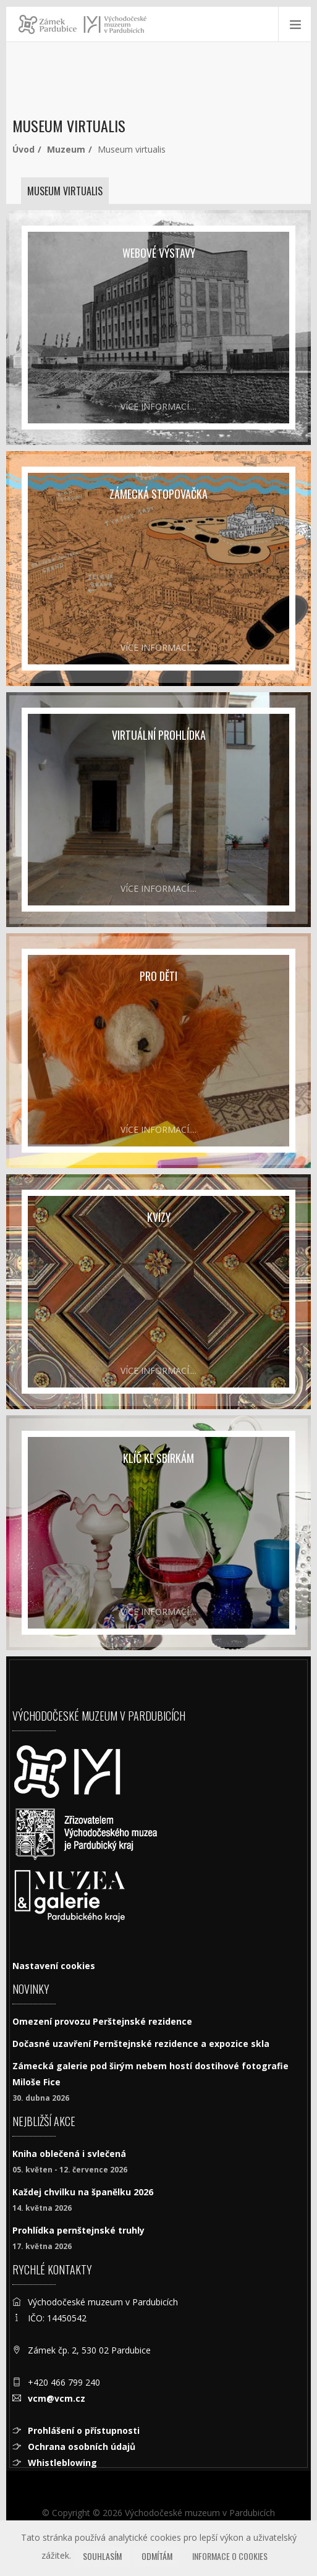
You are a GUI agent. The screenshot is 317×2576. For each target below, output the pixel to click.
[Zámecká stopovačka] (158, 568)
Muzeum (66, 149)
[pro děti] (158, 1050)
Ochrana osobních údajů (81, 2446)
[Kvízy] (158, 1291)
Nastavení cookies (53, 1966)
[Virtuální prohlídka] (158, 809)
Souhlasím (102, 2555)
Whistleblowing (62, 2462)
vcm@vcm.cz (56, 2398)
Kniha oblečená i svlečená (69, 2153)
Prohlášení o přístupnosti (84, 2430)
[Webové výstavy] (158, 327)
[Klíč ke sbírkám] (158, 1532)
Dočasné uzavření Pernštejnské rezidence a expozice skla (140, 2043)
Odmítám (157, 2555)
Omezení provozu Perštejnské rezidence (102, 2021)
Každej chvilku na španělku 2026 (82, 2192)
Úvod (23, 149)
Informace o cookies (230, 2555)
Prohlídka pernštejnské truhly (78, 2230)
